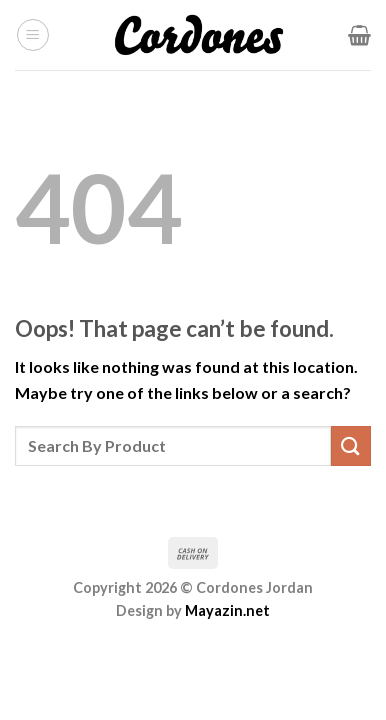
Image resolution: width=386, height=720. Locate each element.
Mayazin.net (227, 610)
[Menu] (33, 35)
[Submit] (351, 445)
